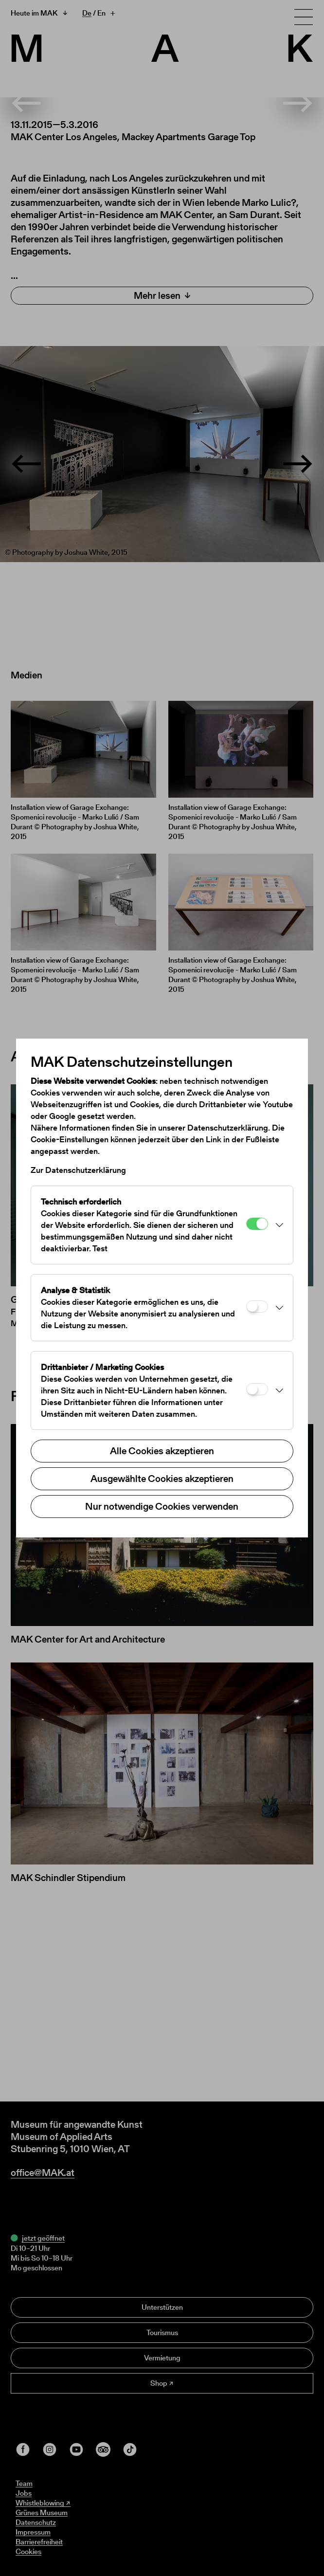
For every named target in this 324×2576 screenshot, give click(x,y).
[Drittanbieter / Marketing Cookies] (257, 1389)
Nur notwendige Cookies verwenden (161, 1506)
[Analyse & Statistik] (257, 1306)
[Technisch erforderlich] (257, 1224)
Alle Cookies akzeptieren (162, 1451)
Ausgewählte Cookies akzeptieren (162, 1478)
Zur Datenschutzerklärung (78, 1170)
